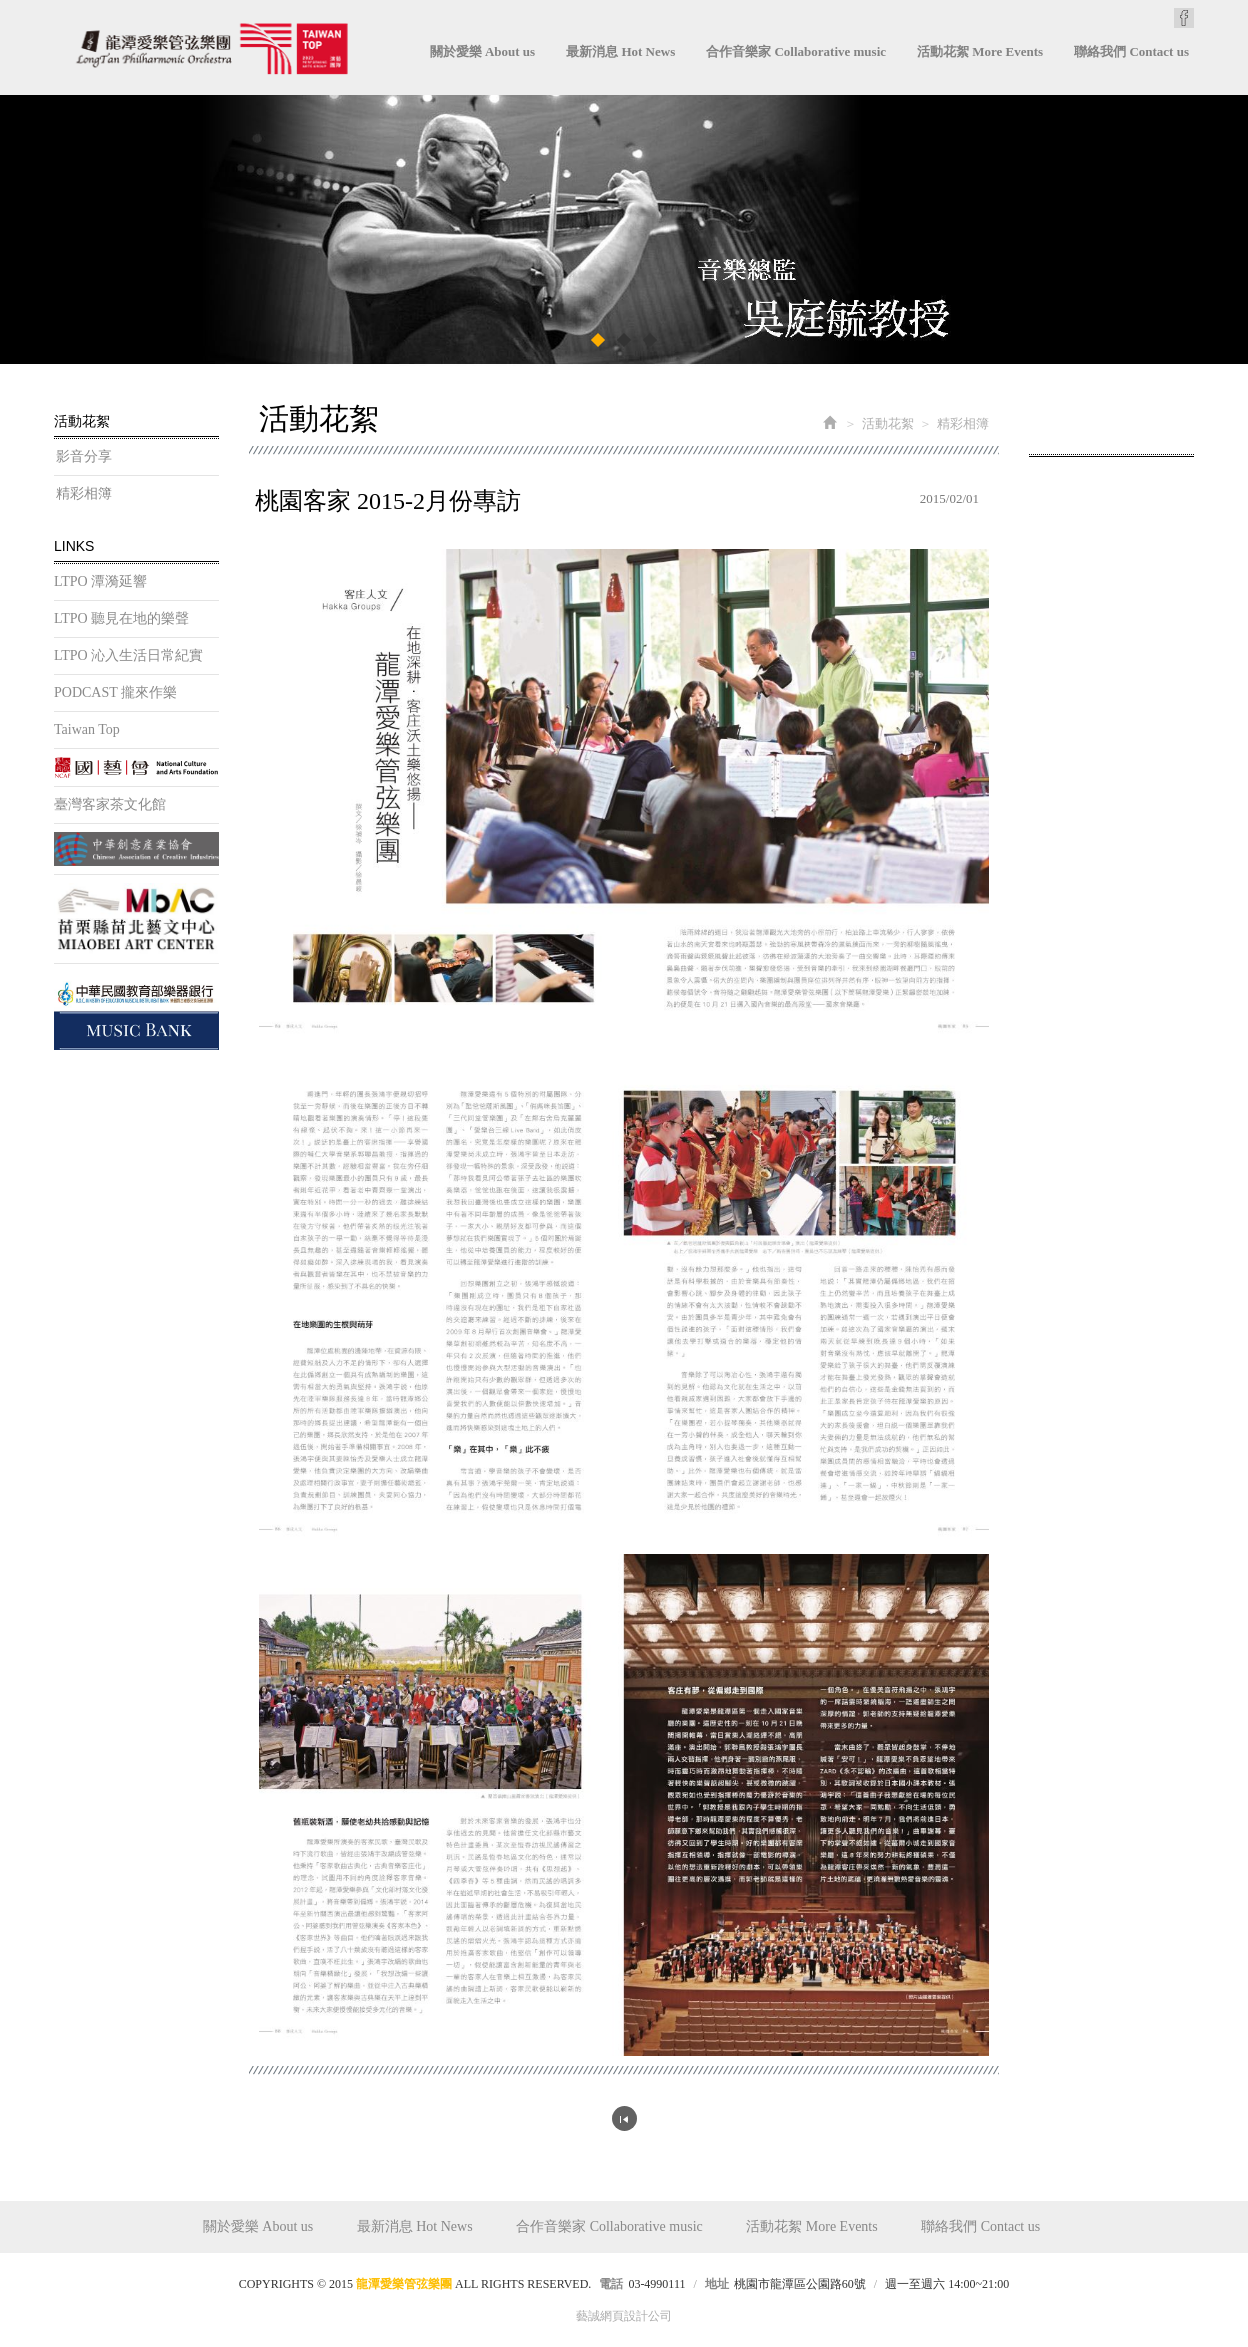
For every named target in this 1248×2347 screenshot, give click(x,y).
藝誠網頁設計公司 (624, 2316)
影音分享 (84, 456)
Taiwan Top (87, 729)
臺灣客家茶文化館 (110, 804)
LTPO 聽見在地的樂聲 (121, 618)
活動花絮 (888, 423)
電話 (611, 2284)
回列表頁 (624, 2118)
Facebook (1184, 18)
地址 (717, 2284)
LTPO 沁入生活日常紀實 (128, 655)
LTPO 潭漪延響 (100, 581)
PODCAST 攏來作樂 (115, 692)
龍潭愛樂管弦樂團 (211, 48)
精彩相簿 (84, 493)
